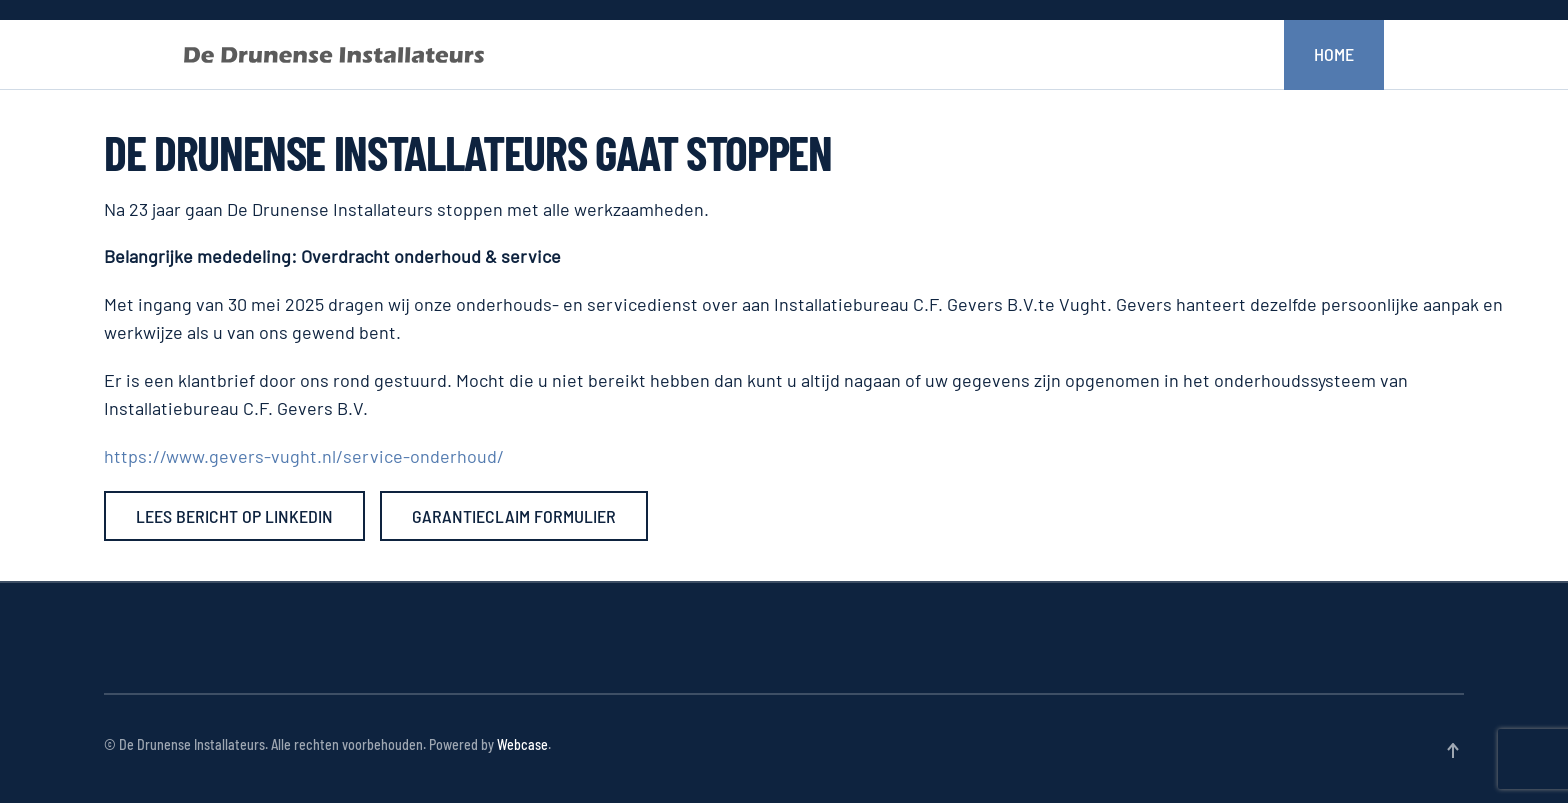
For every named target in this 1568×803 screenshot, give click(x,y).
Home (1334, 54)
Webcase (522, 744)
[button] (1453, 750)
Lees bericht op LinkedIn (234, 516)
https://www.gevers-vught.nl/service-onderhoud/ (304, 456)
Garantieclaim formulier (514, 516)
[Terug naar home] (334, 55)
